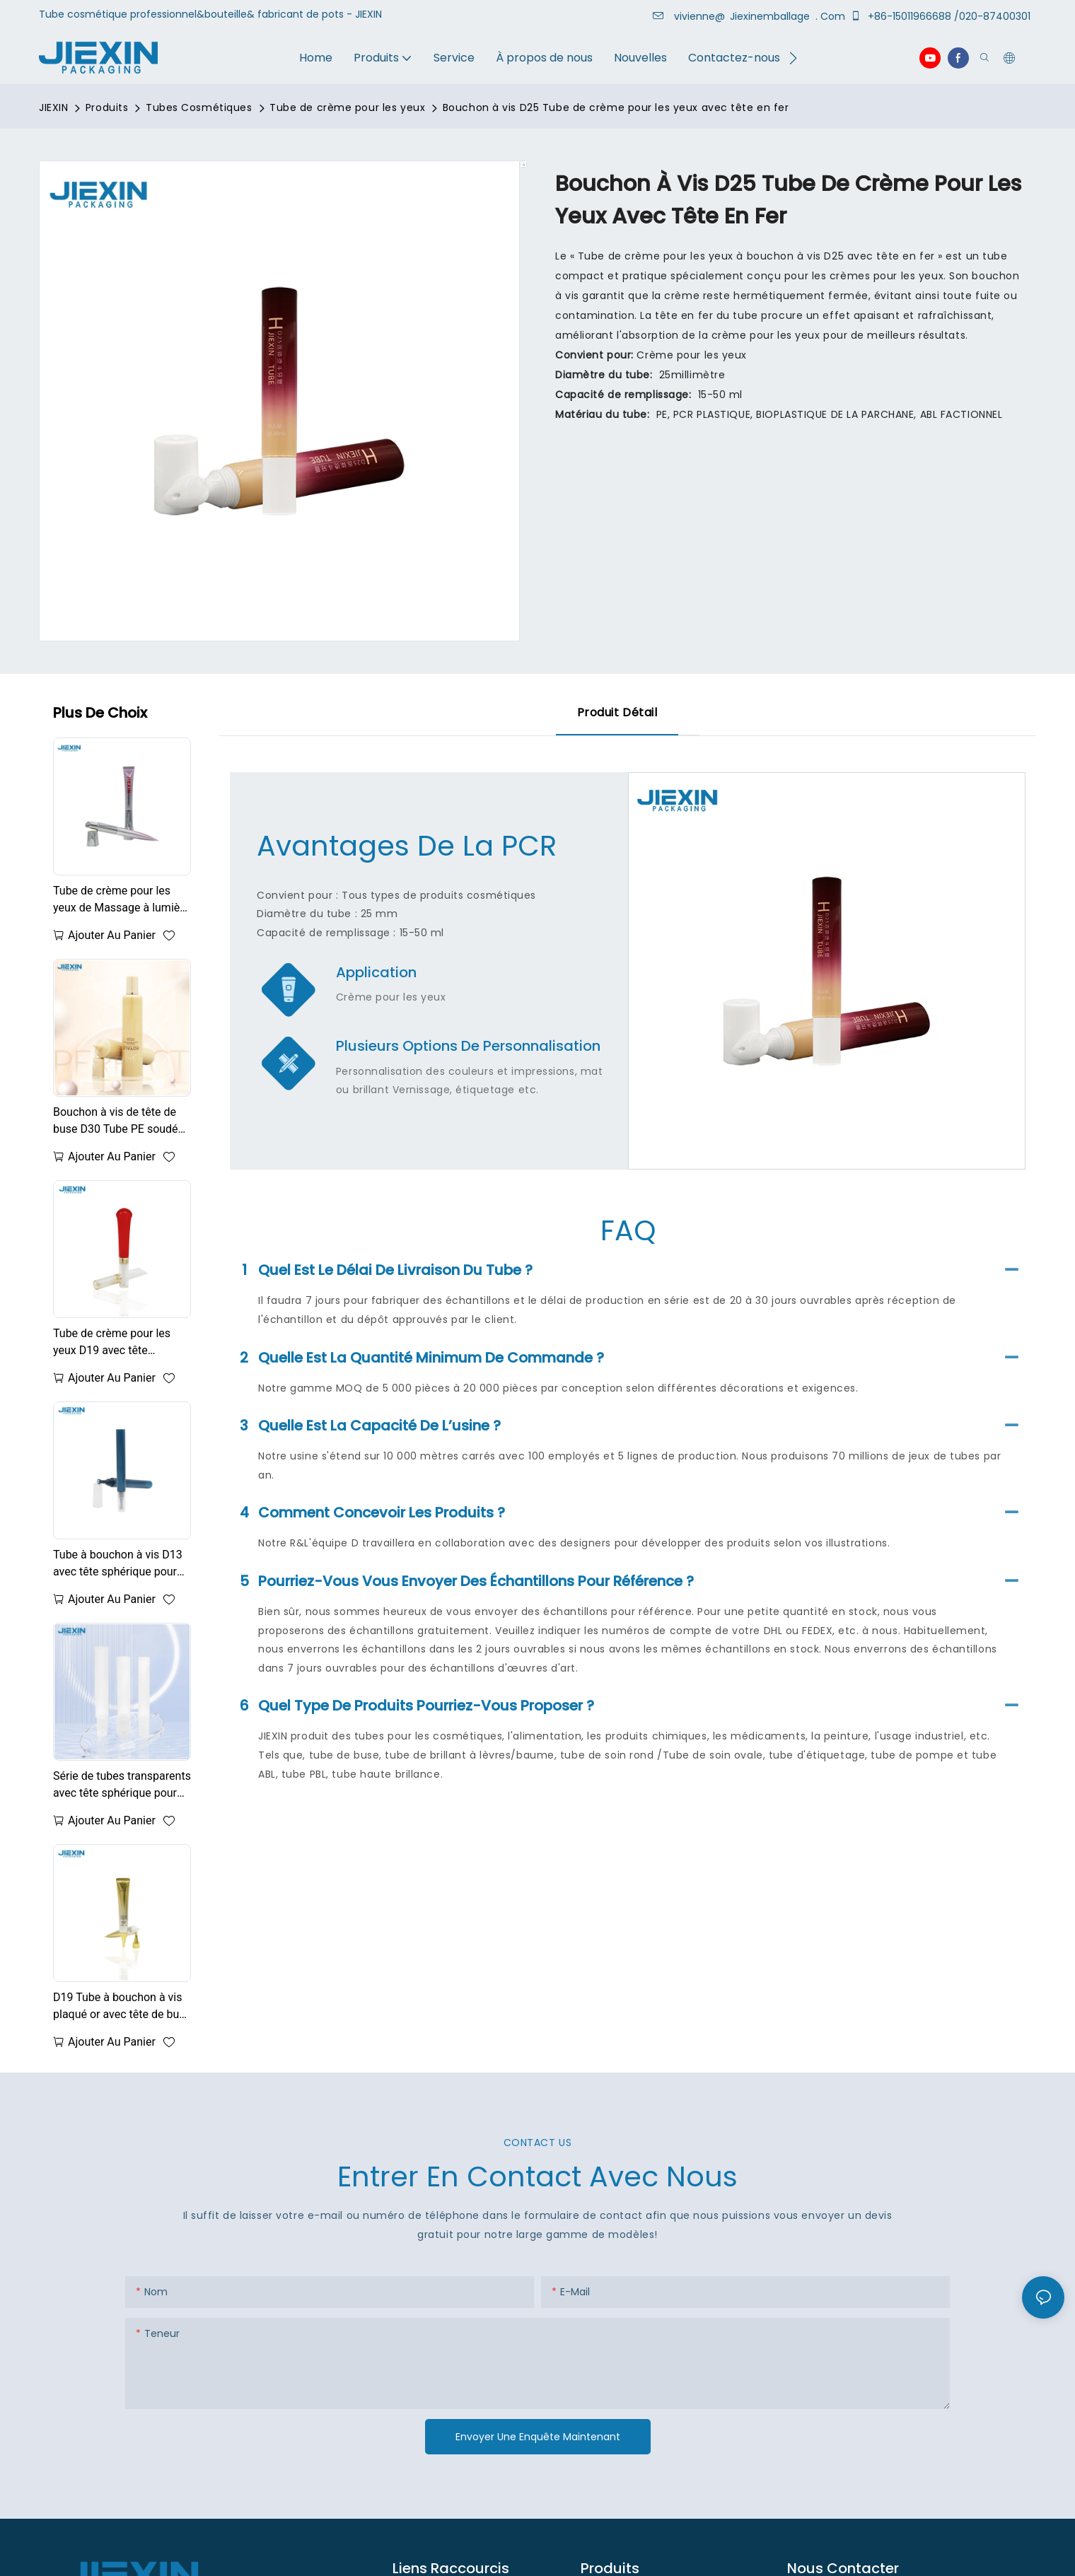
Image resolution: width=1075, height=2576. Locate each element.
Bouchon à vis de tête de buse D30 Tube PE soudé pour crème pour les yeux (116, 1121)
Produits (107, 107)
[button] (793, 58)
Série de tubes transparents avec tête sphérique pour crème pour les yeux (122, 1785)
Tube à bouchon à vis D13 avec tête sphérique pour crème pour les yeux (117, 1564)
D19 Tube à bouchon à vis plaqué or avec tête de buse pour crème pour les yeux (122, 2007)
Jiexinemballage (771, 16)
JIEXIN (53, 107)
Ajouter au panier (112, 935)
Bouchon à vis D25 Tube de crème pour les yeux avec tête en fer (616, 107)
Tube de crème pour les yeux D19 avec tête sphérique (111, 1343)
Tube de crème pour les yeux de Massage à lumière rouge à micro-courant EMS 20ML (121, 900)
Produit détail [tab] (617, 712)
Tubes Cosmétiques (199, 107)
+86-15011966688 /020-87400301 (943, 16)
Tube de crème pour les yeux (347, 107)
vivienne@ (690, 16)
